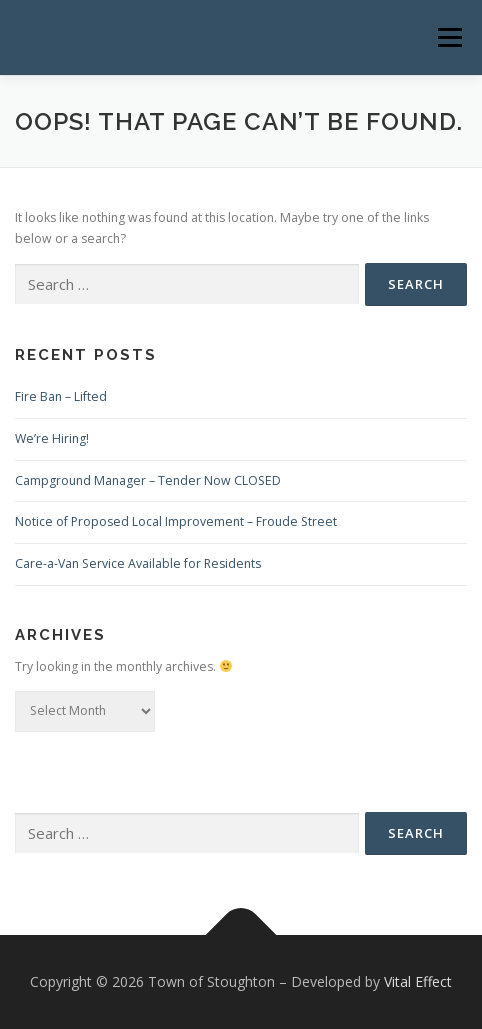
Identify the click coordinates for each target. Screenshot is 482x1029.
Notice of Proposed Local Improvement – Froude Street (176, 521)
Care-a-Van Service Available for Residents (138, 563)
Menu (448, 37)
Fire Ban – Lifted (61, 396)
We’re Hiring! (52, 438)
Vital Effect (418, 981)
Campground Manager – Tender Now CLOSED (148, 480)
